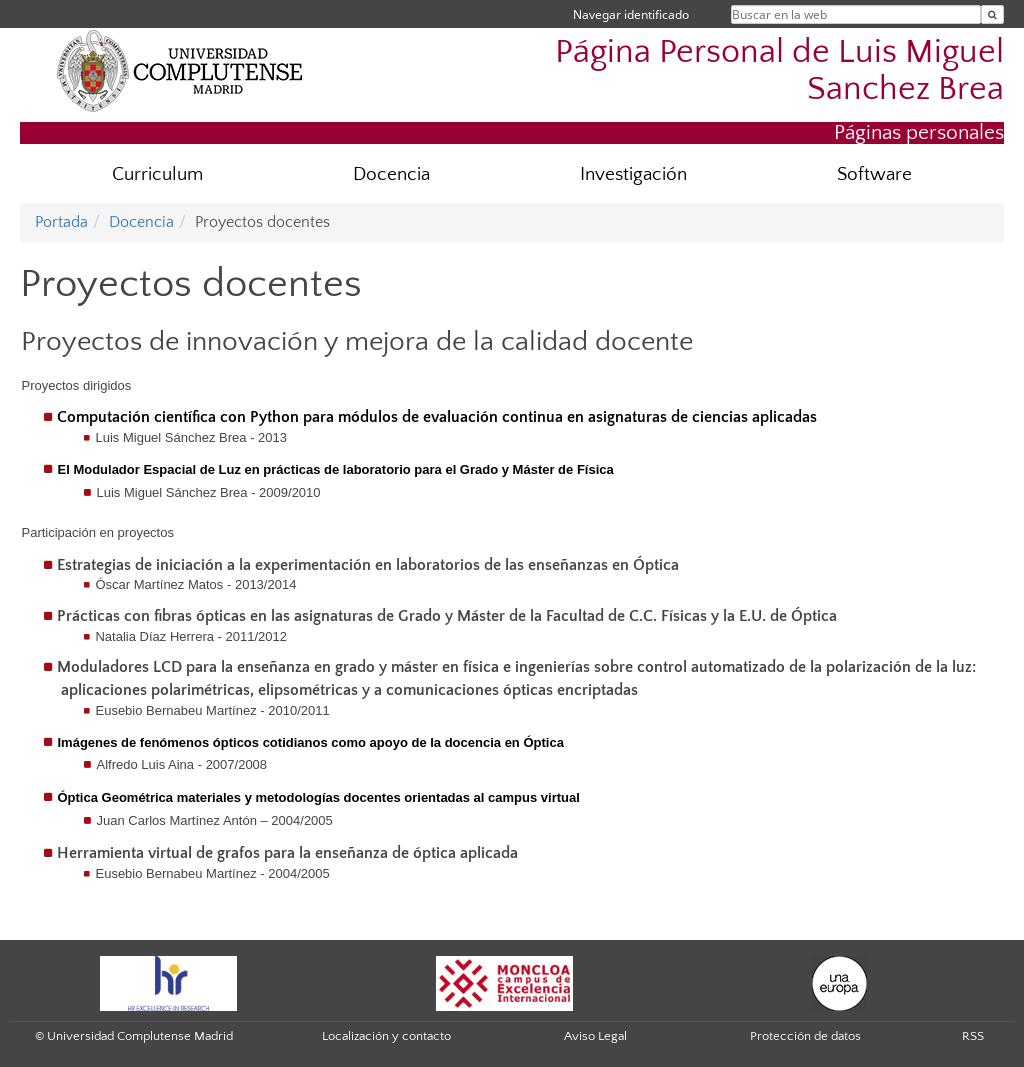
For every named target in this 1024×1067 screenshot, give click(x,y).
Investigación (633, 174)
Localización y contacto (386, 1036)
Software (874, 174)
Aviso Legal (595, 1036)
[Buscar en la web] (992, 14)
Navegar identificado (631, 14)
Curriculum (157, 174)
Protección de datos (805, 1036)
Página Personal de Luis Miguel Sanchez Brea (779, 71)
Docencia (391, 174)
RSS (973, 1036)
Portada (61, 222)
